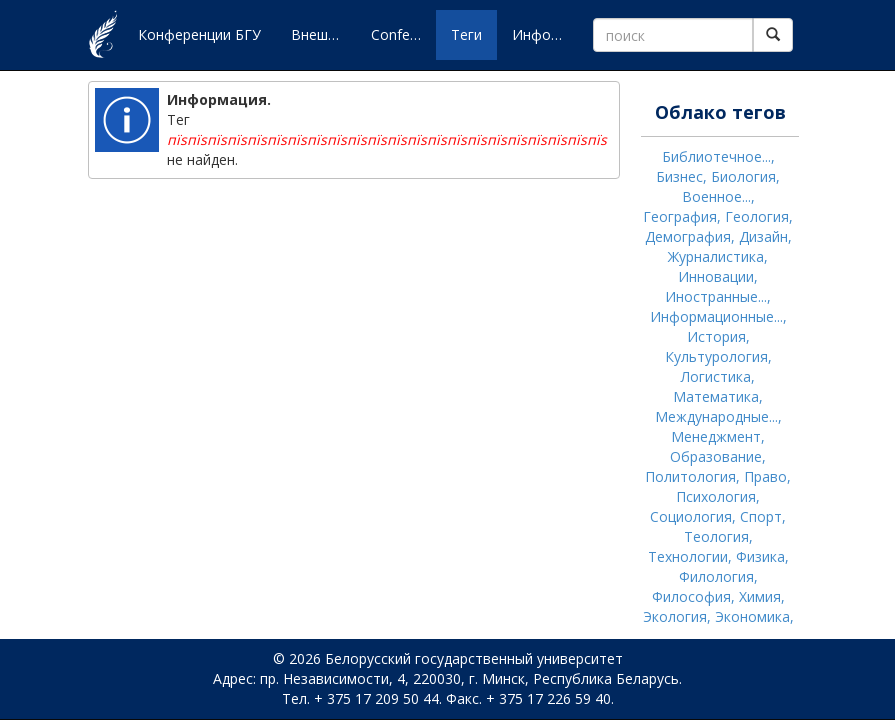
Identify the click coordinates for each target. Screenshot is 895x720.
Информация (544, 34)
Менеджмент (716, 436)
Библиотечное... (716, 156)
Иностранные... (716, 296)
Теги (466, 34)
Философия (691, 596)
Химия (760, 596)
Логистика (716, 376)
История (716, 336)
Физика (760, 556)
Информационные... (716, 316)
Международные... (716, 416)
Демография (688, 236)
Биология (743, 176)
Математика (716, 396)
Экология (675, 616)
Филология (716, 576)
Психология (716, 496)
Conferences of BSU (403, 34)
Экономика (752, 616)
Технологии (688, 556)
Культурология (716, 356)
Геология (757, 216)
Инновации (716, 276)
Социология (691, 516)
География (680, 216)
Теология (716, 536)
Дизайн (763, 236)
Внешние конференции (323, 34)
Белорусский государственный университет (474, 658)
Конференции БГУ (199, 34)
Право (765, 476)
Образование (716, 456)
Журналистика (716, 256)
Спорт (761, 516)
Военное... (716, 196)
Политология (690, 476)
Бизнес (679, 176)
